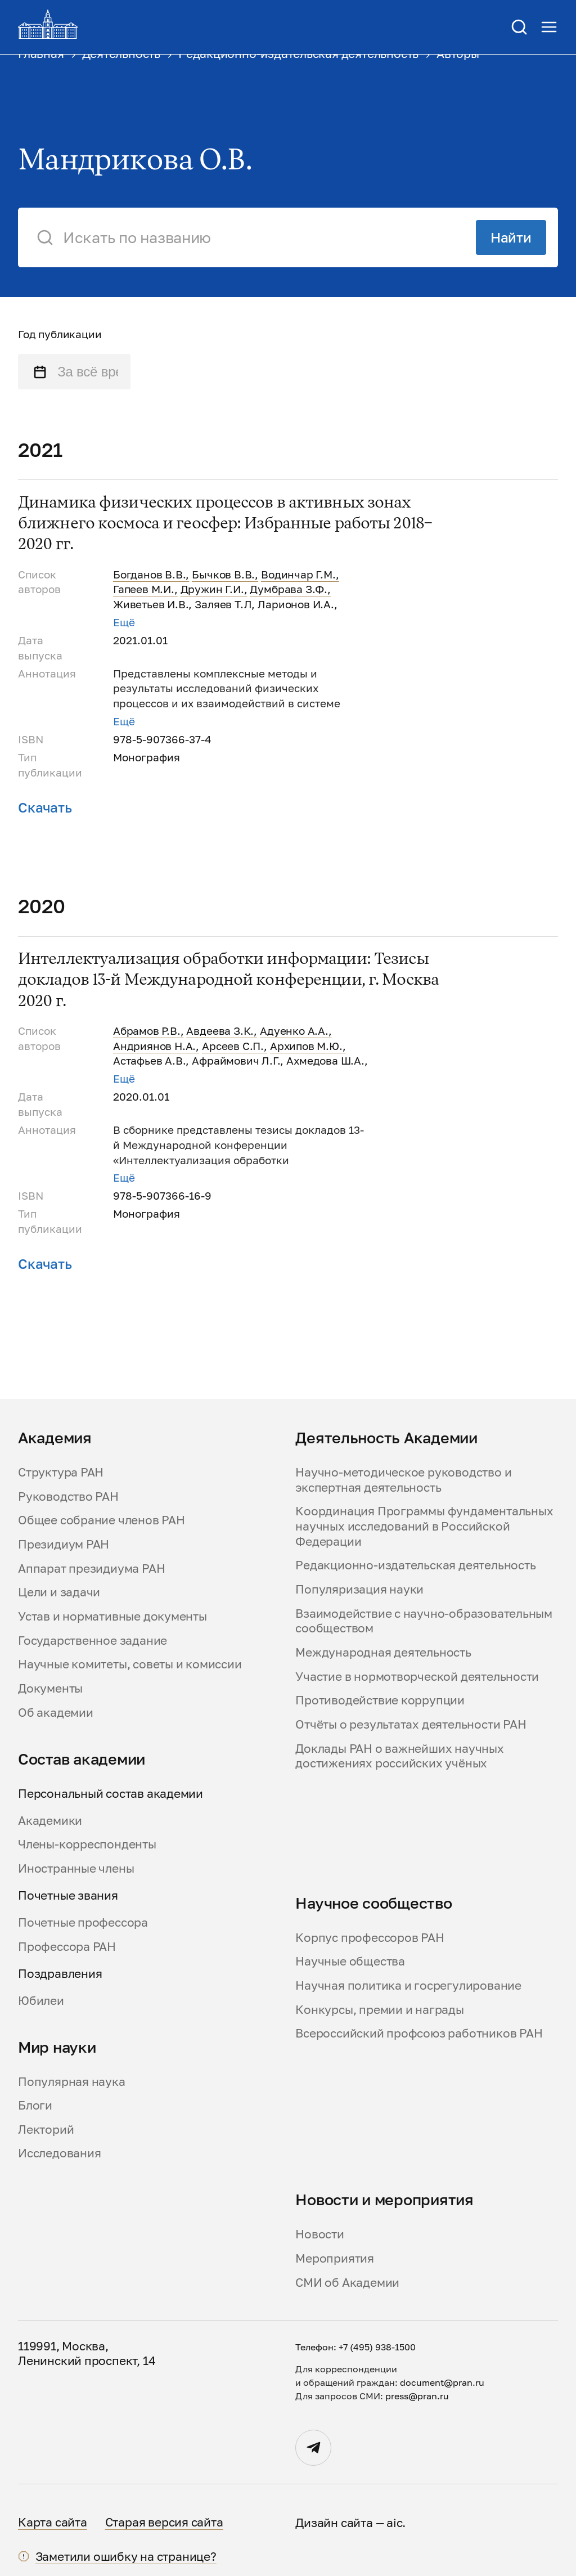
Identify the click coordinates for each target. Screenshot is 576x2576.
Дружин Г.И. (212, 589)
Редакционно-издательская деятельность (415, 1565)
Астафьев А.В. (149, 1060)
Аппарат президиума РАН (91, 1568)
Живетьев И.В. (151, 604)
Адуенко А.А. (294, 1031)
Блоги (35, 2105)
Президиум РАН (63, 1544)
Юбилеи (41, 2000)
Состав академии (81, 1759)
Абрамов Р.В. (147, 1031)
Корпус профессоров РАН (369, 1937)
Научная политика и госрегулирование (408, 1985)
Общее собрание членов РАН (101, 1520)
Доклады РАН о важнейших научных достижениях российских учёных (399, 1756)
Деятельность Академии (386, 1438)
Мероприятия (334, 2258)
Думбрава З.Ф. (288, 589)
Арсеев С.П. (233, 1046)
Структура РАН (61, 1472)
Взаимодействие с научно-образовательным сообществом (423, 1621)
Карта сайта (52, 2522)
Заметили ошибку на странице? (126, 2556)
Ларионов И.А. (296, 604)
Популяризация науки (359, 1589)
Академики (50, 1820)
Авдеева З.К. (220, 1031)
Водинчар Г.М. (298, 574)
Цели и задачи (59, 1592)
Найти (511, 237)
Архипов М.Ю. (306, 1046)
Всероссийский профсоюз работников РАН (418, 2033)
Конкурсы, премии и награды (379, 2009)
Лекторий (46, 2129)
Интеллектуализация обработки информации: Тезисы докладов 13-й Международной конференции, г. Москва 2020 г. (228, 980)
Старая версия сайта (164, 2522)
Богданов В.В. (149, 574)
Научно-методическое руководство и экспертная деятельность (403, 1480)
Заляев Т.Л (223, 604)
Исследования (59, 2153)
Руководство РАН (68, 1496)
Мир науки (57, 2047)
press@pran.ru (417, 2396)
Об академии (55, 1712)
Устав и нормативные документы (112, 1616)
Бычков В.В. (223, 574)
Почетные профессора (83, 1922)
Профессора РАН (67, 1946)
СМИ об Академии (347, 2282)
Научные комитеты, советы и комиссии (130, 1664)
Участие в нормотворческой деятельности (417, 1676)
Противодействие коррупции (380, 1700)
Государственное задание (92, 1640)
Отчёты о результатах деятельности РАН (410, 1724)
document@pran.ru (442, 2382)
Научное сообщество (373, 1903)
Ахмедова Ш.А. (325, 1060)
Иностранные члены (76, 1868)
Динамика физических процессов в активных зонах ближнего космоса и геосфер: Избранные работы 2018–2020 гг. (225, 524)
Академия (55, 1438)
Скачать (44, 807)
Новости (319, 2234)
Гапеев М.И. (143, 589)
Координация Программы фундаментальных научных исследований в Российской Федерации (424, 1526)
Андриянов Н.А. (154, 1046)
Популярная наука (71, 2081)
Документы (50, 1688)
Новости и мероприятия (384, 2200)
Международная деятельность (383, 1652)
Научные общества (350, 1961)
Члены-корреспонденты (87, 1844)
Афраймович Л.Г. (236, 1060)
